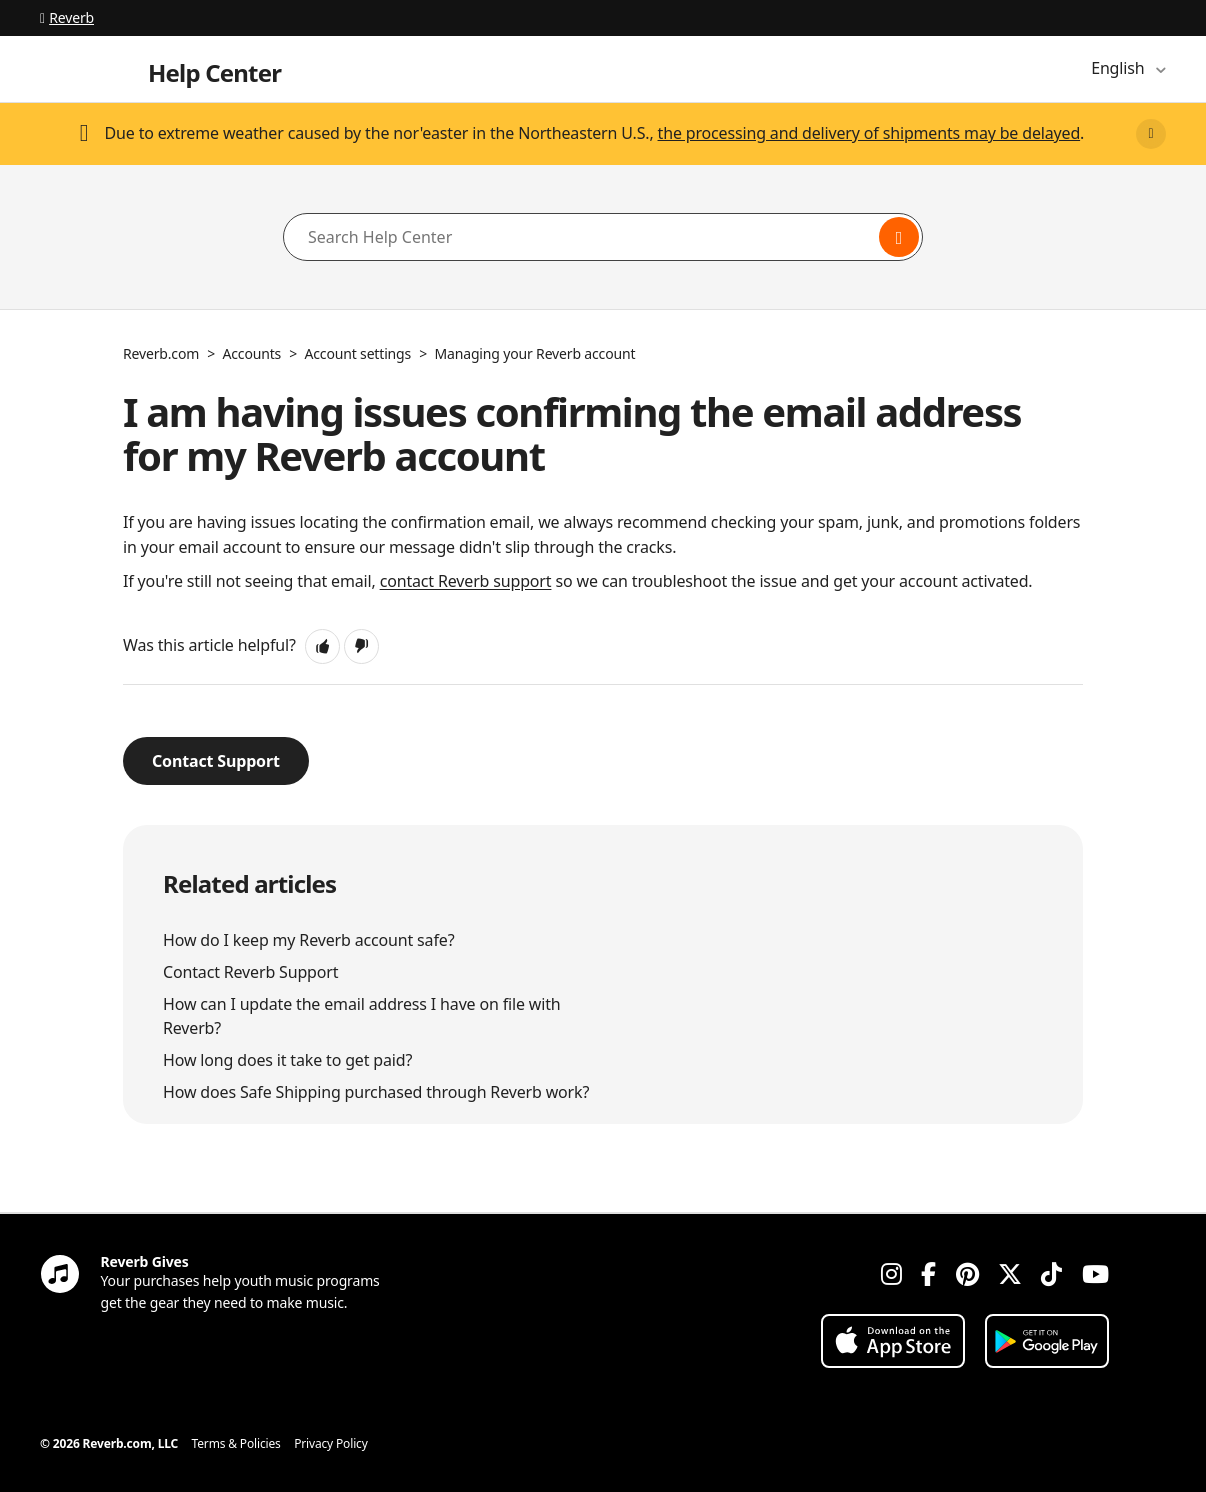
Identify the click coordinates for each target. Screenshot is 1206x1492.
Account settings (358, 353)
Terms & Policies (236, 1443)
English (1119, 68)
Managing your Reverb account (534, 353)
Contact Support (216, 761)
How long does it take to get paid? (287, 1060)
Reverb (67, 17)
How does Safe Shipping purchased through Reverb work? (376, 1092)
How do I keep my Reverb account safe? (308, 940)
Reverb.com (161, 353)
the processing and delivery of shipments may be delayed (869, 133)
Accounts (252, 353)
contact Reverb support (466, 581)
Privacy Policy (331, 1443)
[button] (322, 646)
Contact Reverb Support (250, 972)
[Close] (1151, 134)
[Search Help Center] (603, 237)
